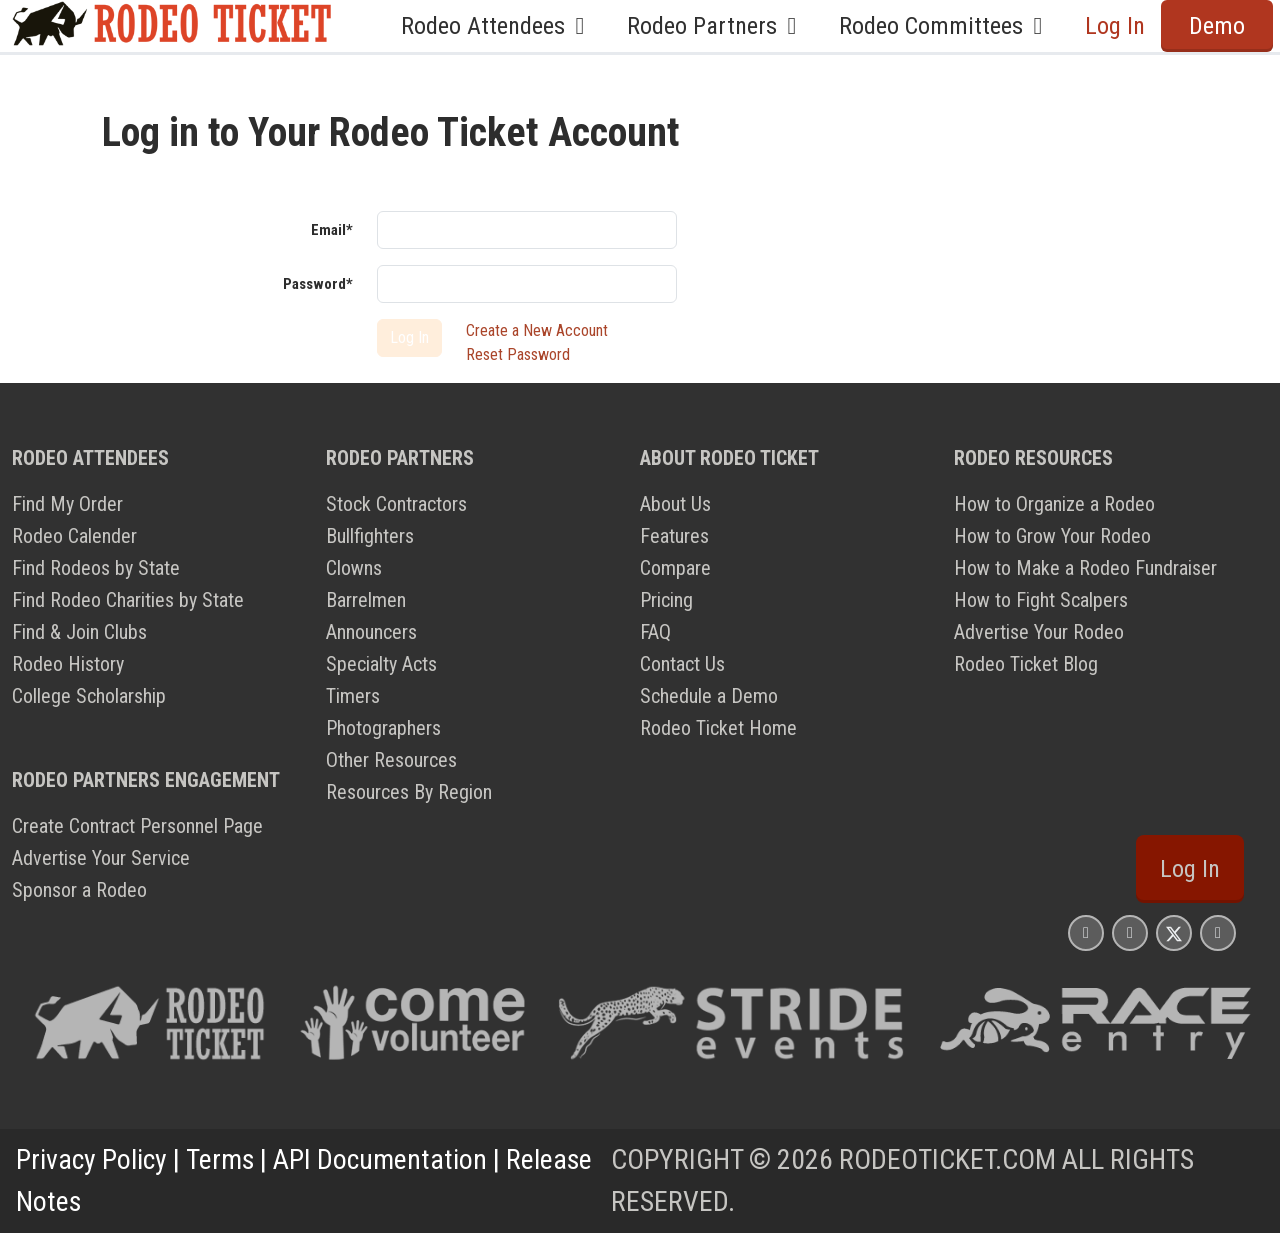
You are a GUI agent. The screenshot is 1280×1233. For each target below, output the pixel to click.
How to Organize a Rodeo (1054, 504)
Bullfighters (370, 536)
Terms (219, 1159)
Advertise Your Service (101, 858)
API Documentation (380, 1159)
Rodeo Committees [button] (946, 26)
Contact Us (682, 664)
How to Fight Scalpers (1041, 600)
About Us (675, 504)
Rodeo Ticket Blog (1026, 664)
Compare (675, 568)
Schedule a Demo (709, 696)
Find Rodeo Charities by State (128, 600)
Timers (353, 696)
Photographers (383, 728)
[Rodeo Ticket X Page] (1174, 932)
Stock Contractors (396, 504)
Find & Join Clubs (79, 632)
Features (674, 536)
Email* (332, 230)
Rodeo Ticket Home (718, 728)
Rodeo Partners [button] (717, 26)
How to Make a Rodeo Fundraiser (1085, 568)
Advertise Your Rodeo (1039, 632)
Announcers (371, 632)
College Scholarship (89, 696)
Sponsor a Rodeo (79, 890)
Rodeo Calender (74, 536)
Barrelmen (366, 600)
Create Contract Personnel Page (137, 826)
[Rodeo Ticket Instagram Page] (1086, 932)
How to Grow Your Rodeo (1052, 536)
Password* (318, 284)
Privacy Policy (91, 1159)
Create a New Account (537, 330)
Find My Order (67, 504)
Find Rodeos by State (96, 568)
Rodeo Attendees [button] (498, 26)
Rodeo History (68, 664)
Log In (1115, 26)
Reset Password (518, 354)
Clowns (354, 568)
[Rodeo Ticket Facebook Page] (1130, 932)
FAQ (655, 632)
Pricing (666, 600)
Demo (1217, 26)
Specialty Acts (381, 664)
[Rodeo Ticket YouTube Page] (1218, 932)
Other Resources (391, 760)
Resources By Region (409, 792)
